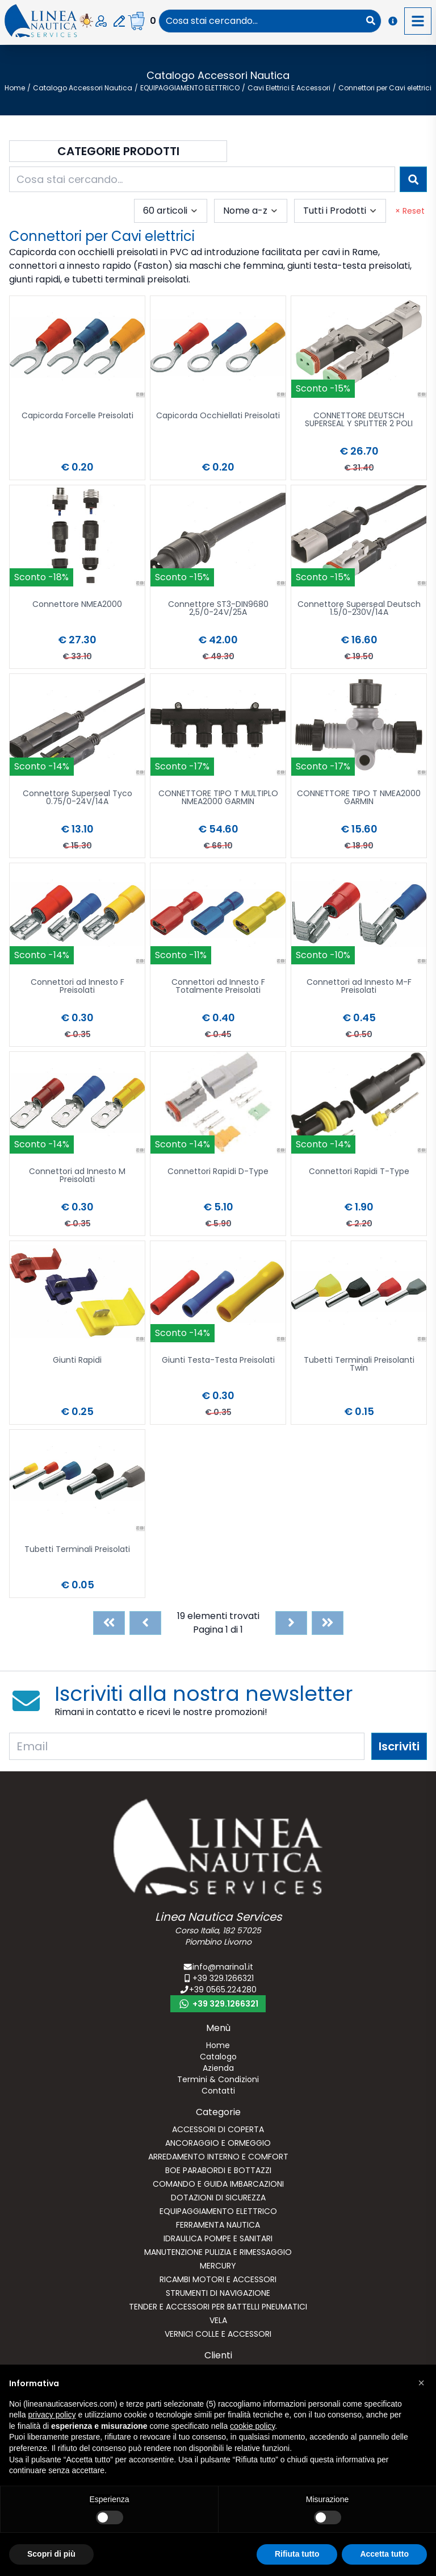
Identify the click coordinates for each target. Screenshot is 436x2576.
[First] (109, 1623)
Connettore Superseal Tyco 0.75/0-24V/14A (77, 798)
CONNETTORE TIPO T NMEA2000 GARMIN (359, 798)
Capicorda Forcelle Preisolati (77, 416)
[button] (421, 2383)
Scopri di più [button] (51, 2553)
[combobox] (259, 21)
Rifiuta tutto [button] (297, 2553)
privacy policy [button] (52, 2414)
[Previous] (145, 1623)
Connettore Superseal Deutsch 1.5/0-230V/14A (359, 609)
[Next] (291, 1623)
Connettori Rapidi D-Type (218, 1172)
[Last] (327, 1623)
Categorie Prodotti (118, 151)
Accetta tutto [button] (384, 2553)
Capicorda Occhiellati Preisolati (218, 416)
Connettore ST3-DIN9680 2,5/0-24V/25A (218, 609)
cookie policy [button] (252, 2426)
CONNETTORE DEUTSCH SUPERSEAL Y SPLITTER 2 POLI (359, 420)
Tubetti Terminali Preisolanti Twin (359, 1365)
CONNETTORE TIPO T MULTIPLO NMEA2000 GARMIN (218, 798)
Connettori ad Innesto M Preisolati (77, 1176)
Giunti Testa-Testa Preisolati (218, 1361)
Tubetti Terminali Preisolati (77, 1550)
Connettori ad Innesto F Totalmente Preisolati (218, 987)
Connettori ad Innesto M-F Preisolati (359, 987)
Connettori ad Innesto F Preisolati (77, 987)
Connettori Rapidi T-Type (359, 1172)
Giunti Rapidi (77, 1361)
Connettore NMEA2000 (77, 605)
